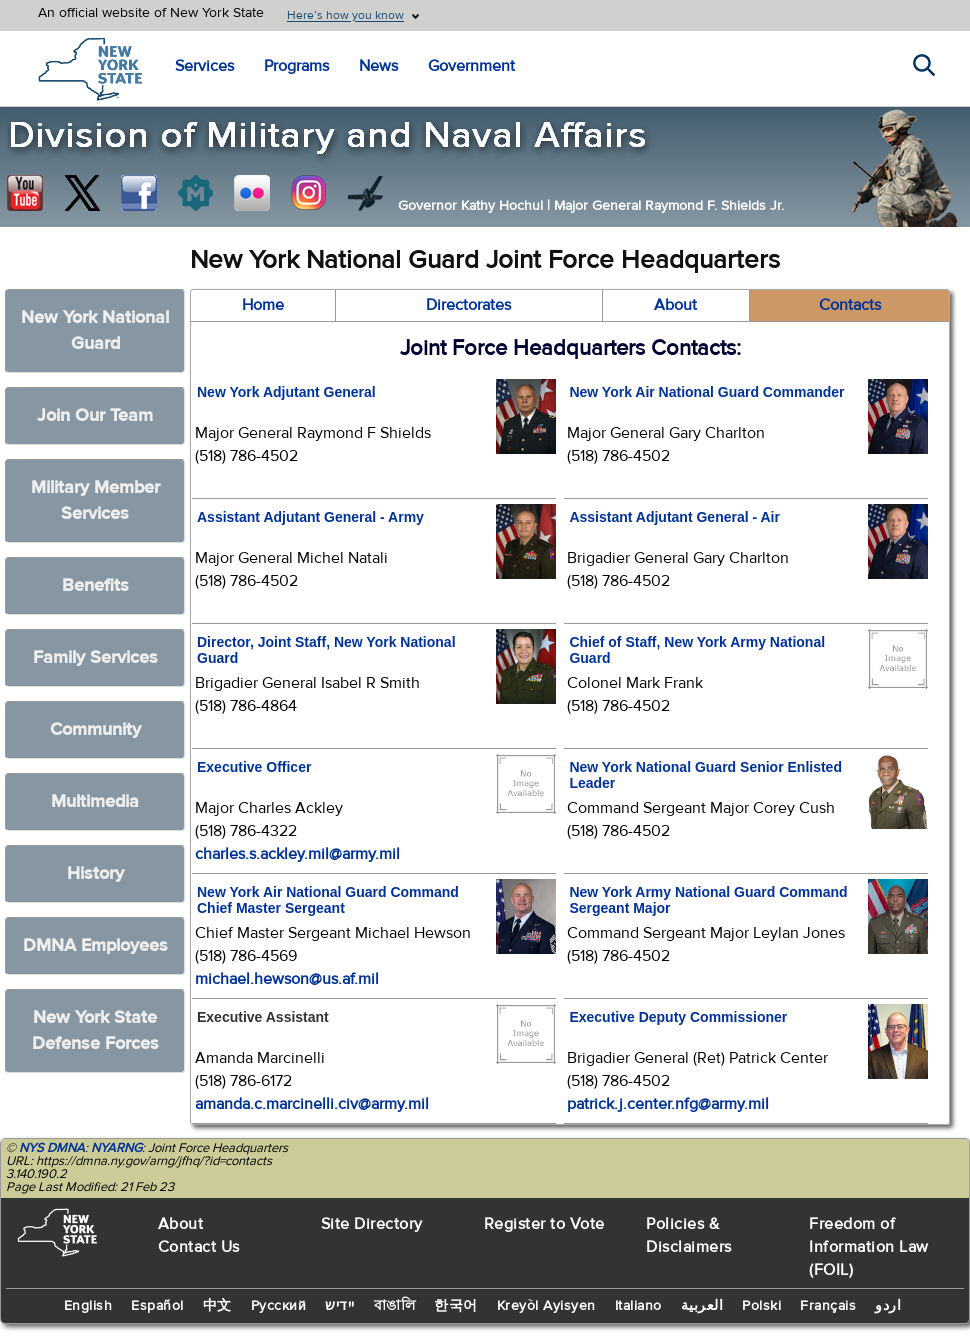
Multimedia (95, 801)
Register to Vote (544, 1224)
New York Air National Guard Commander (706, 392)
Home (263, 305)
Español (157, 1306)
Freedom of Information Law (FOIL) (869, 1247)
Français (828, 1306)
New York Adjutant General (286, 392)
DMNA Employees (95, 945)
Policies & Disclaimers (689, 1235)
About (675, 305)
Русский (279, 1306)
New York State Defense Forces (95, 1030)
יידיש (340, 1306)
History (95, 873)
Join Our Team (95, 415)
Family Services (95, 657)
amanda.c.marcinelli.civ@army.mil (312, 1104)
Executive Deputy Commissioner (678, 1017)
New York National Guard (95, 330)
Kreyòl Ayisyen (546, 1306)
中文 (217, 1306)
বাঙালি (395, 1306)
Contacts (850, 305)
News (378, 66)
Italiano (638, 1306)
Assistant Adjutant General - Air (674, 517)
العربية (702, 1306)
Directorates (468, 305)
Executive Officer (254, 767)
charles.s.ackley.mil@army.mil (297, 854)
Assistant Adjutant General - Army (310, 517)
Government (471, 66)
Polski (761, 1306)
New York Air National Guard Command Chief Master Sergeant (328, 900)
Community (95, 729)
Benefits (95, 585)
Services (204, 66)
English (88, 1306)
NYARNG (116, 1148)
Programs (296, 66)
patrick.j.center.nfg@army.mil (668, 1104)
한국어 (456, 1306)
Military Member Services (95, 500)
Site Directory (372, 1224)
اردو (888, 1306)
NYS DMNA (52, 1148)
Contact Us (199, 1247)
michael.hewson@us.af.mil (287, 979)
